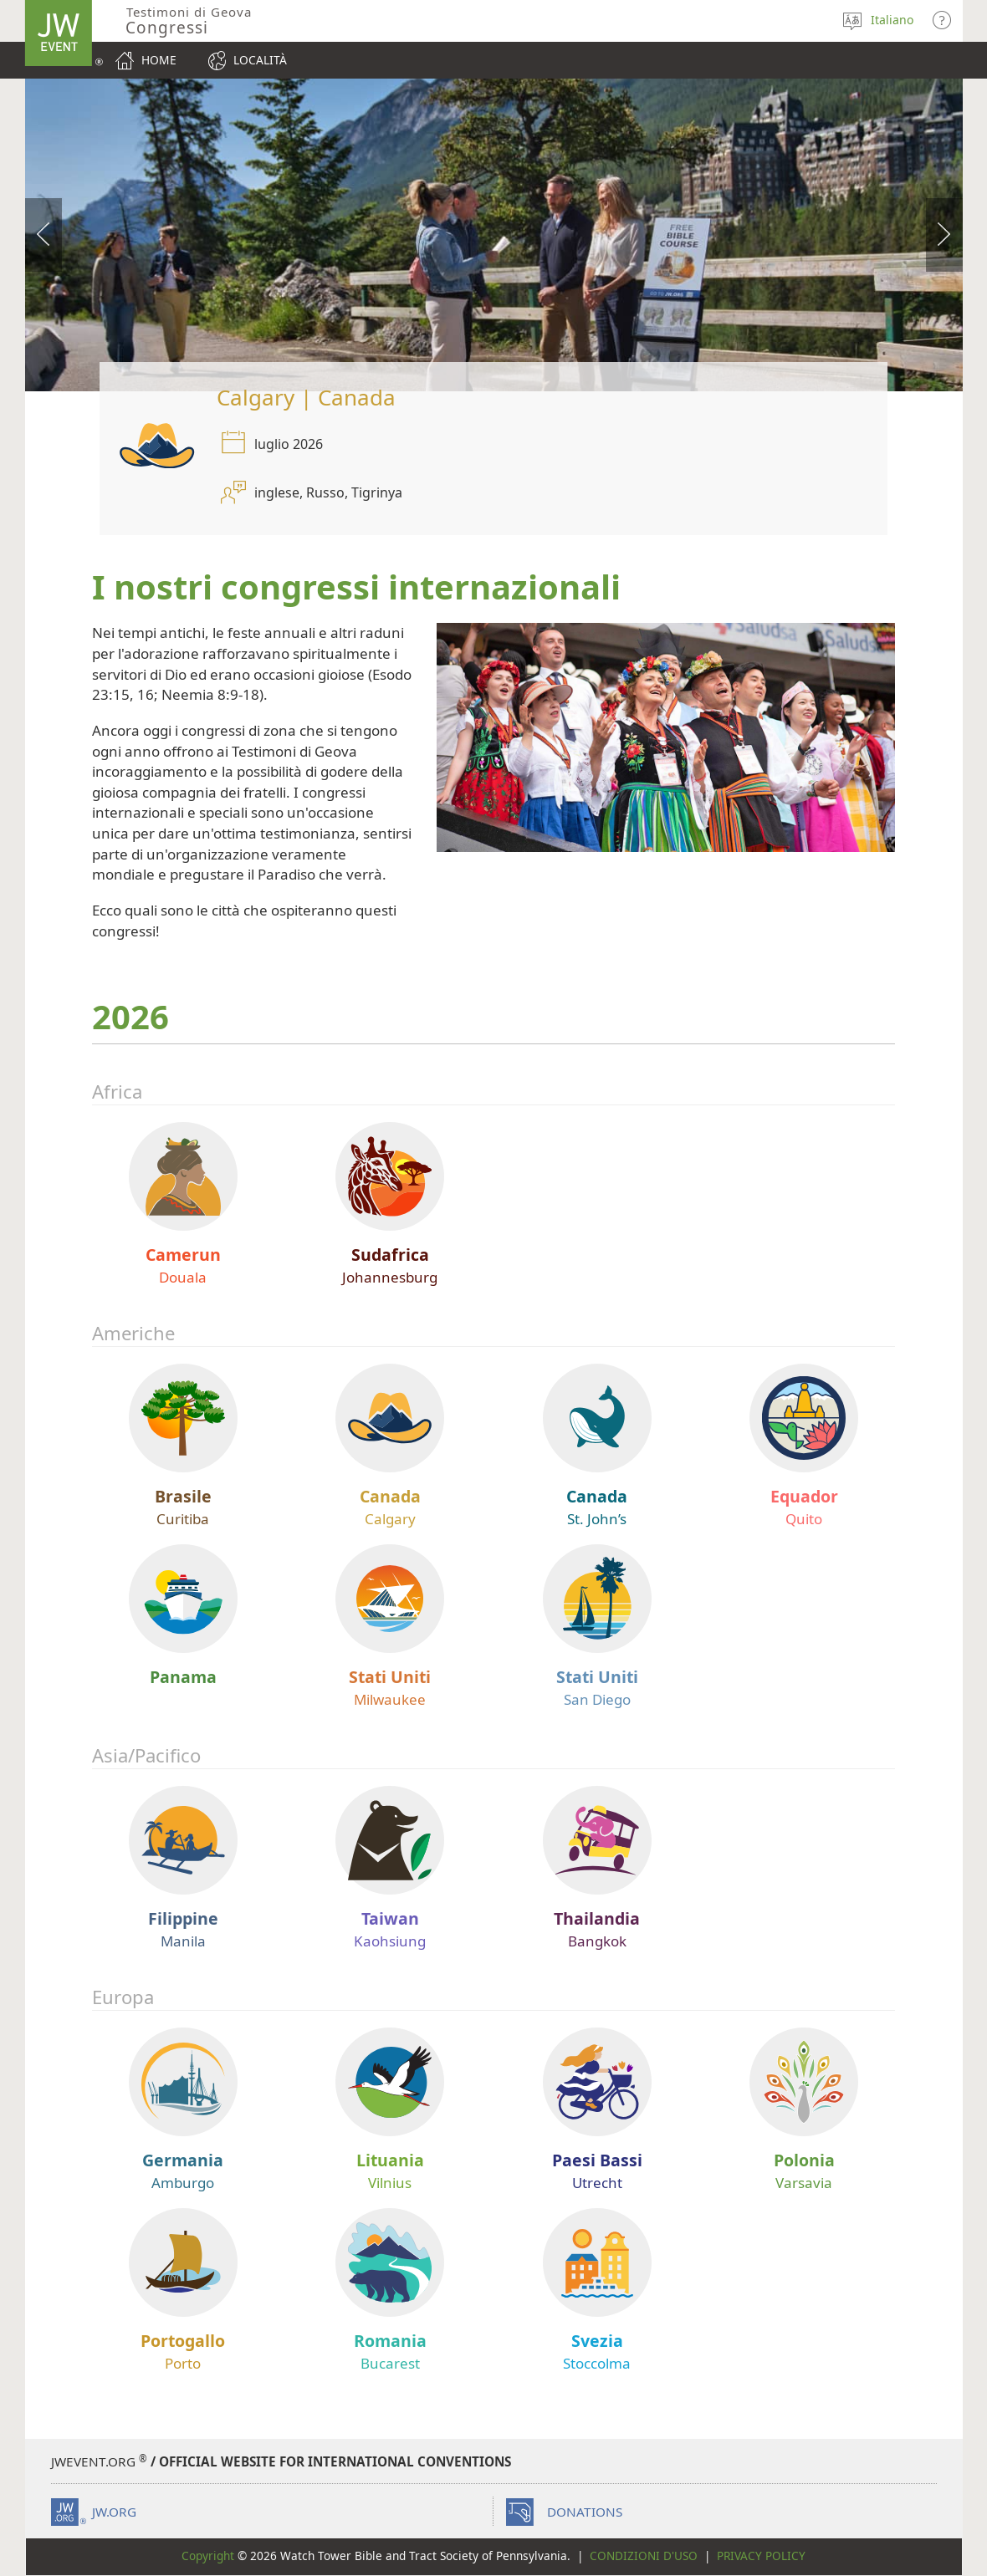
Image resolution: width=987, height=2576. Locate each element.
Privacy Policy (761, 2555)
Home (158, 60)
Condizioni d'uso (644, 2555)
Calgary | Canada (306, 397)
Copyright (208, 2555)
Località (260, 60)
